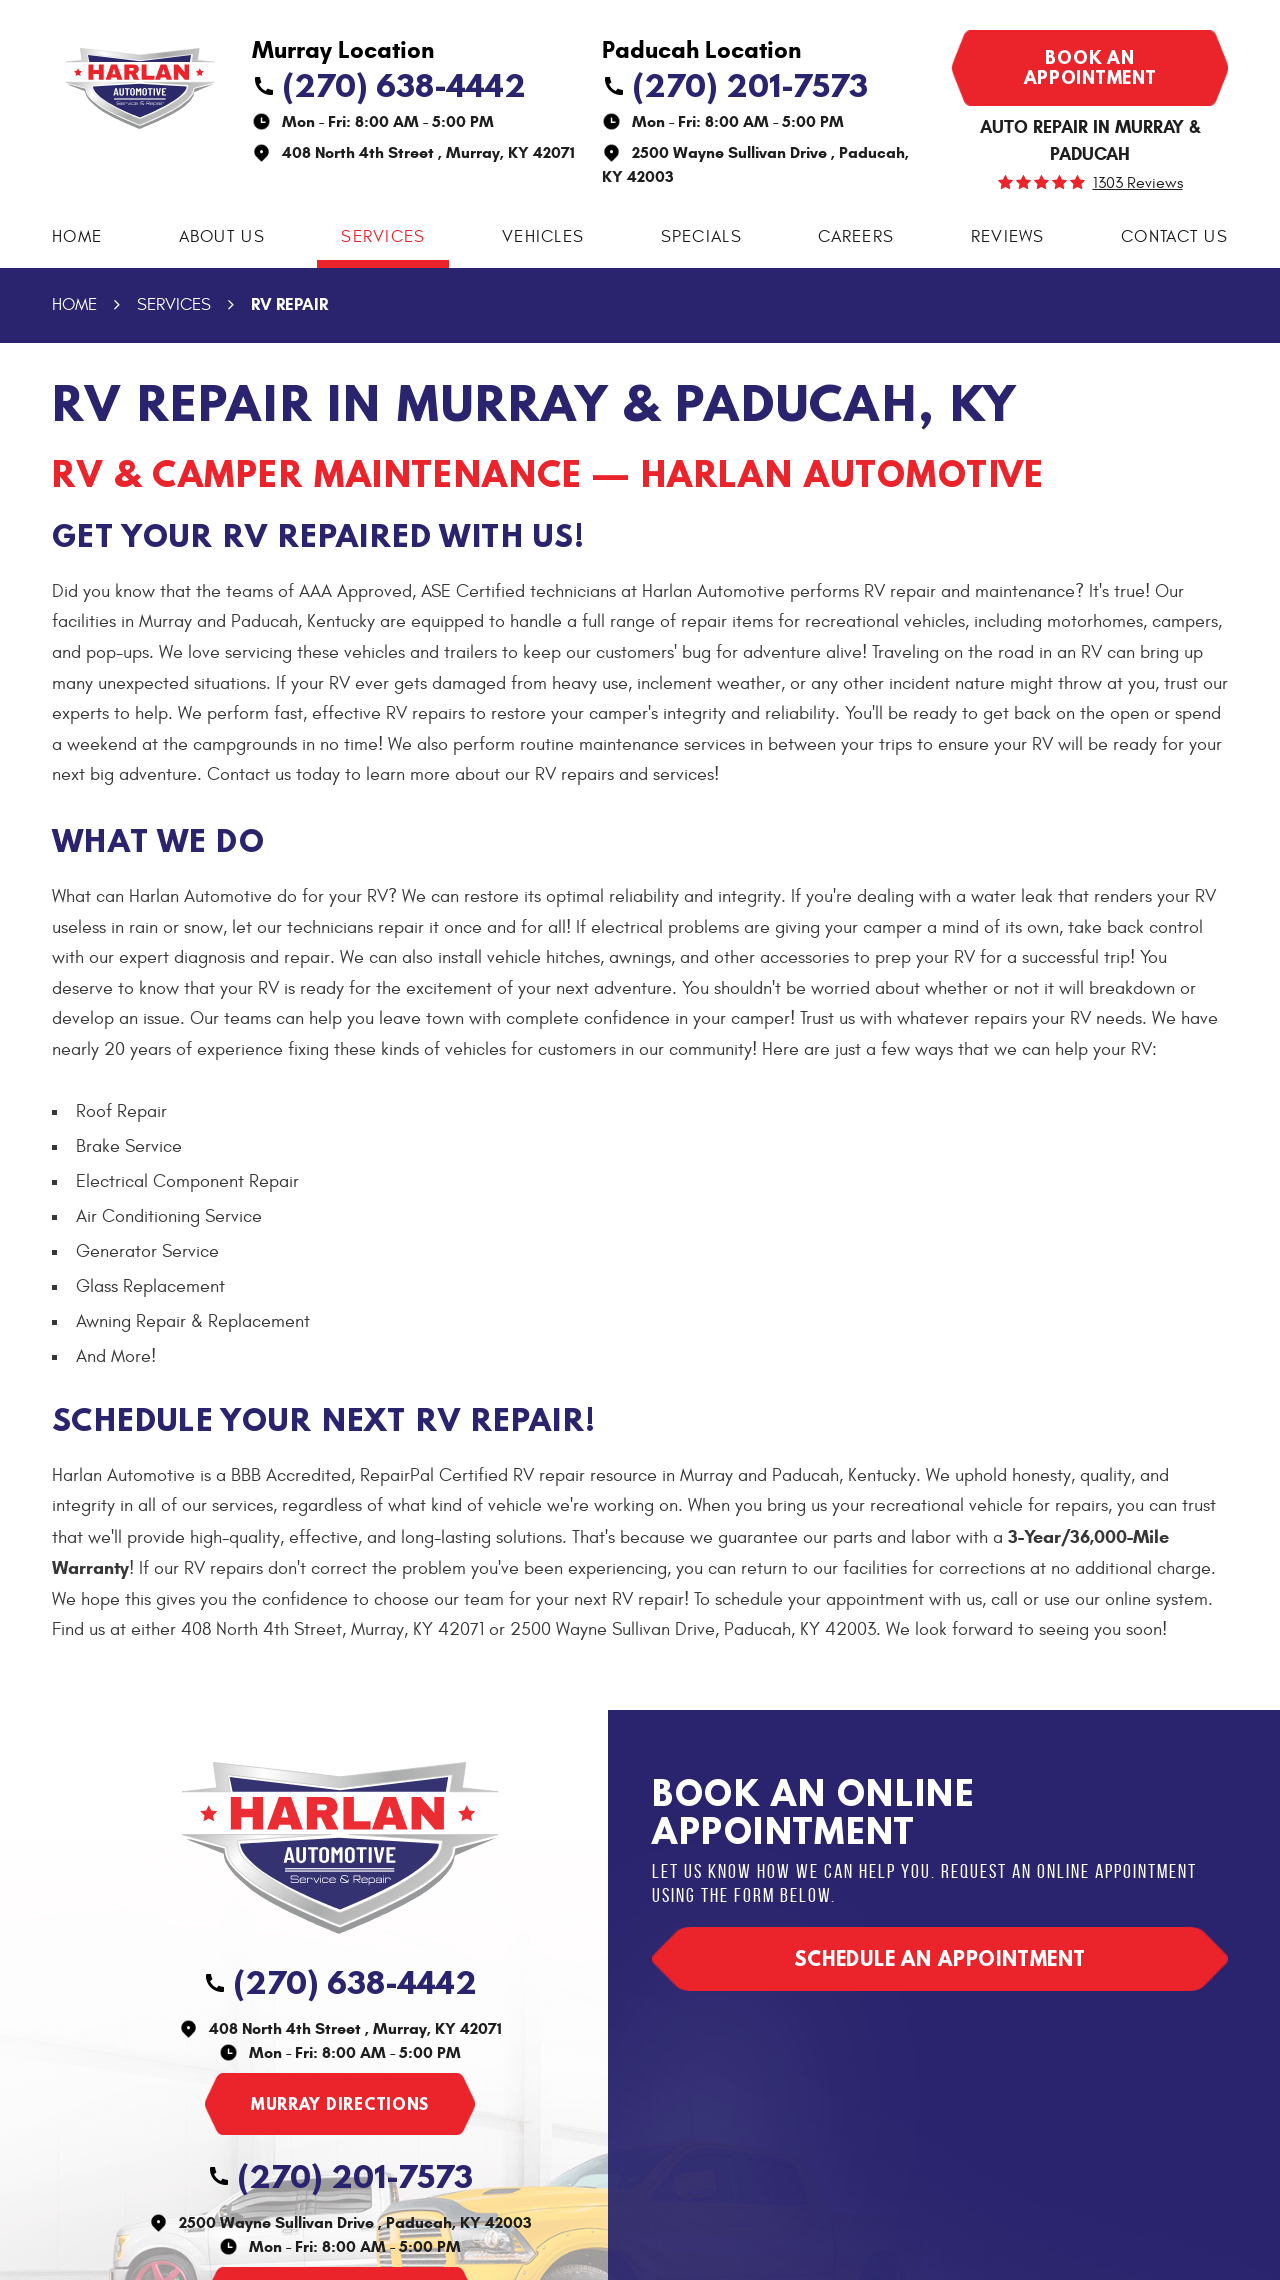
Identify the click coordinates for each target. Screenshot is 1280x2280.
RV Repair (289, 304)
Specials (701, 237)
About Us (222, 237)
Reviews (1008, 237)
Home (77, 237)
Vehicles (543, 237)
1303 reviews (1138, 183)
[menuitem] (77, 237)
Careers (856, 237)
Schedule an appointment (940, 1958)
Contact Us (1174, 237)
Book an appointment (1090, 67)
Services (383, 237)
